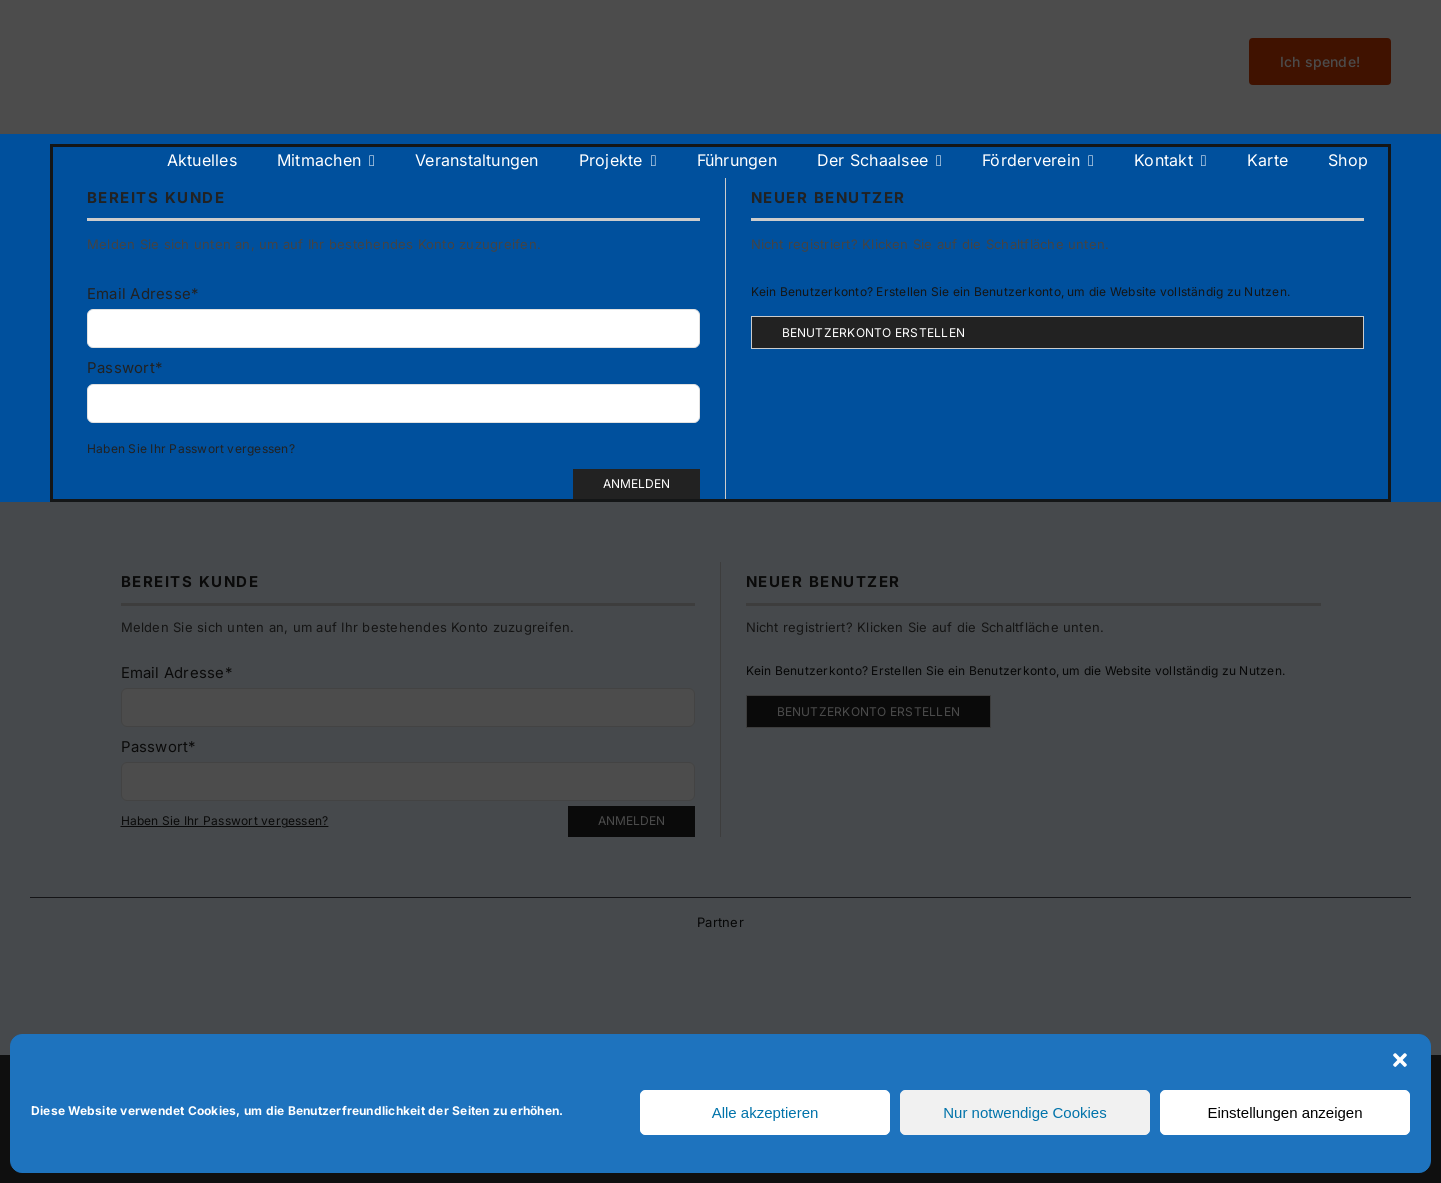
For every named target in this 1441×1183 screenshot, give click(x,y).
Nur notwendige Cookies (1024, 1112)
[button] (1400, 1060)
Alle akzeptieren (765, 1112)
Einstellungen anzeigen (1284, 1112)
